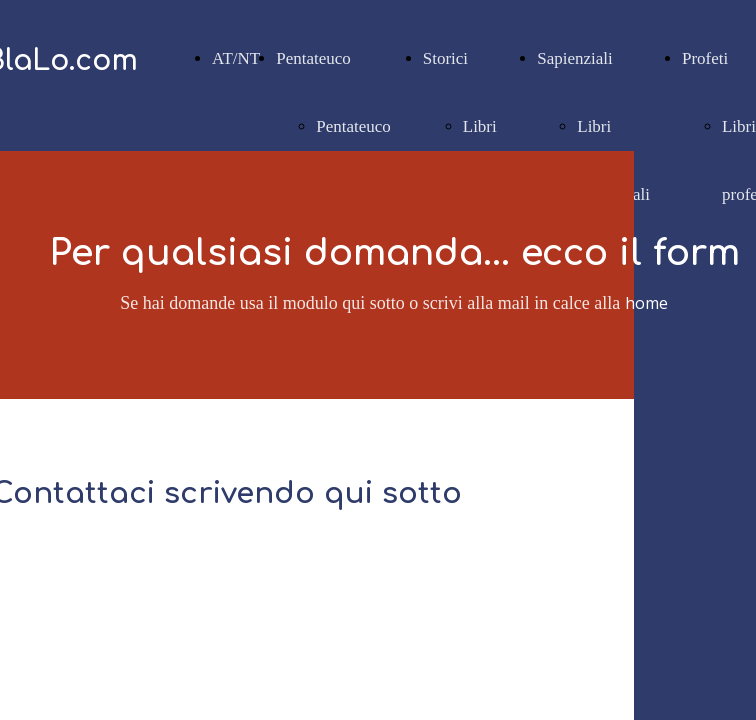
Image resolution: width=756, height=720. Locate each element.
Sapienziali (575, 58)
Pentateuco (313, 58)
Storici (445, 58)
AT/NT (236, 58)
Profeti (705, 58)
